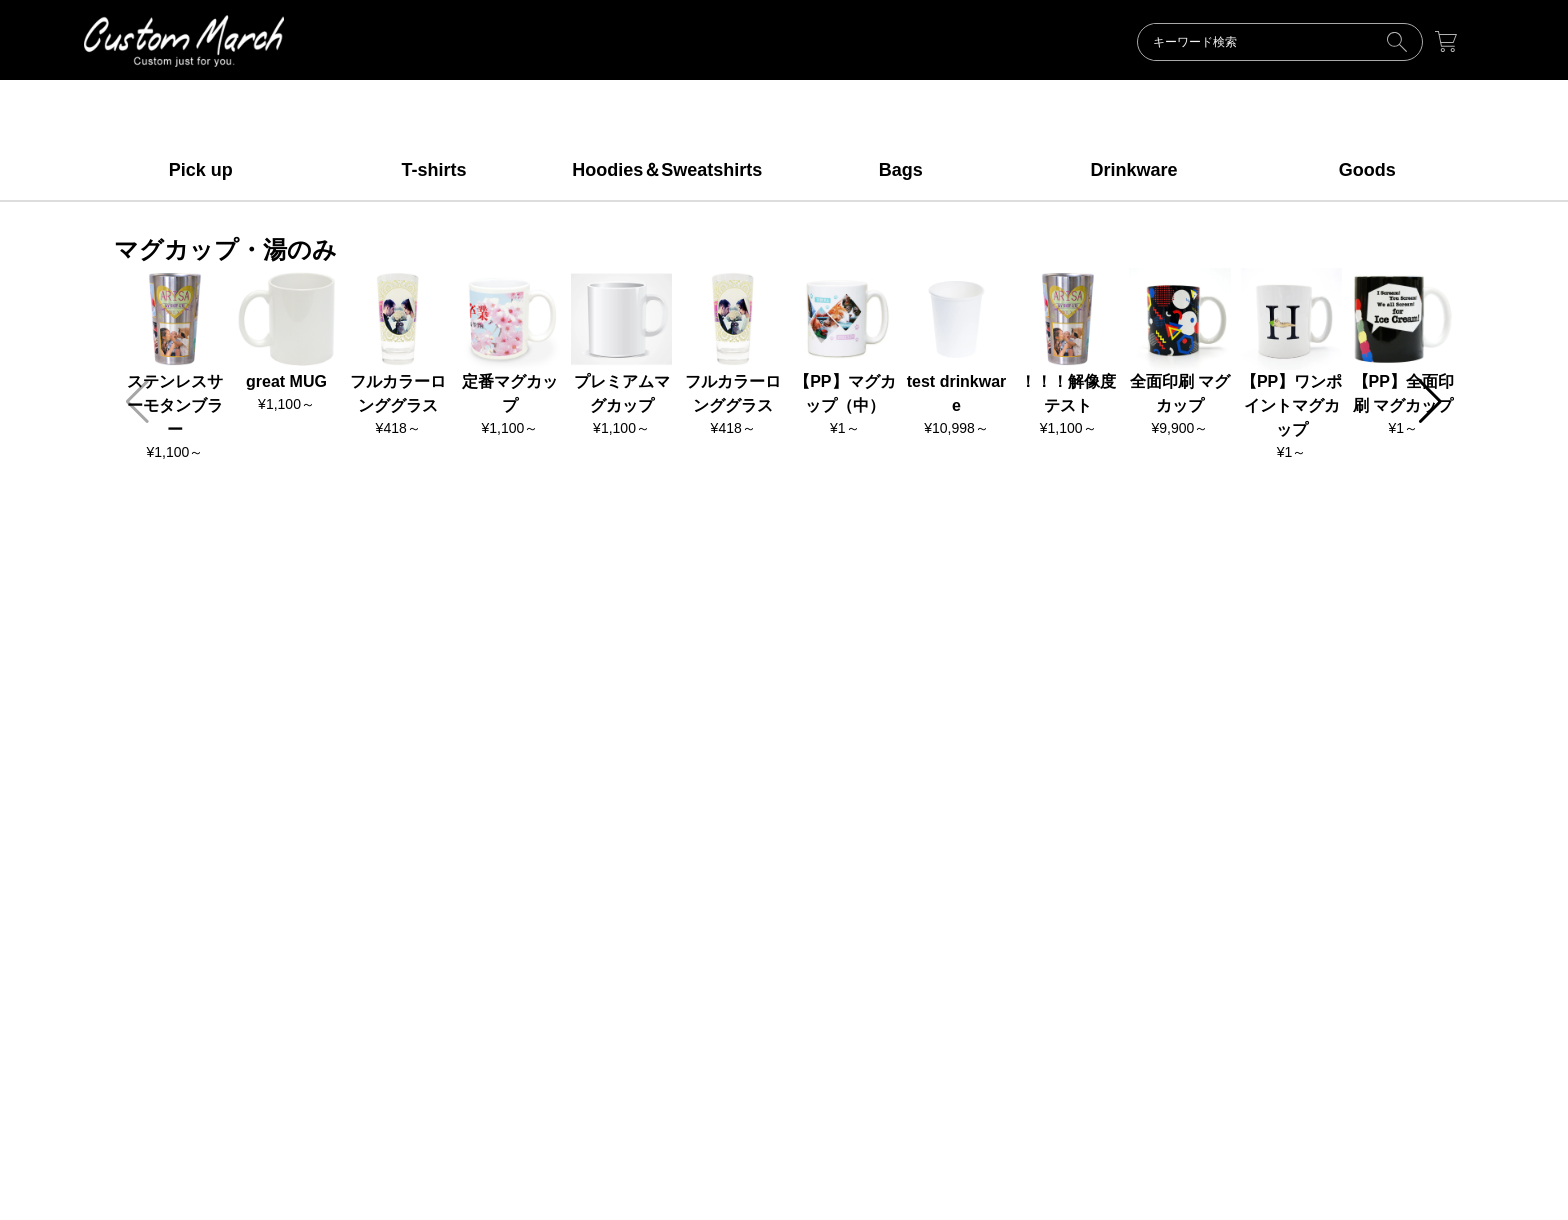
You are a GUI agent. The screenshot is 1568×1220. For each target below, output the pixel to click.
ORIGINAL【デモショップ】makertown (184, 41)
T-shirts (433, 170)
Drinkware (1133, 170)
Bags (901, 170)
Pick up (201, 170)
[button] (1430, 402)
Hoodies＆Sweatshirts (667, 170)
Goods (1367, 170)
